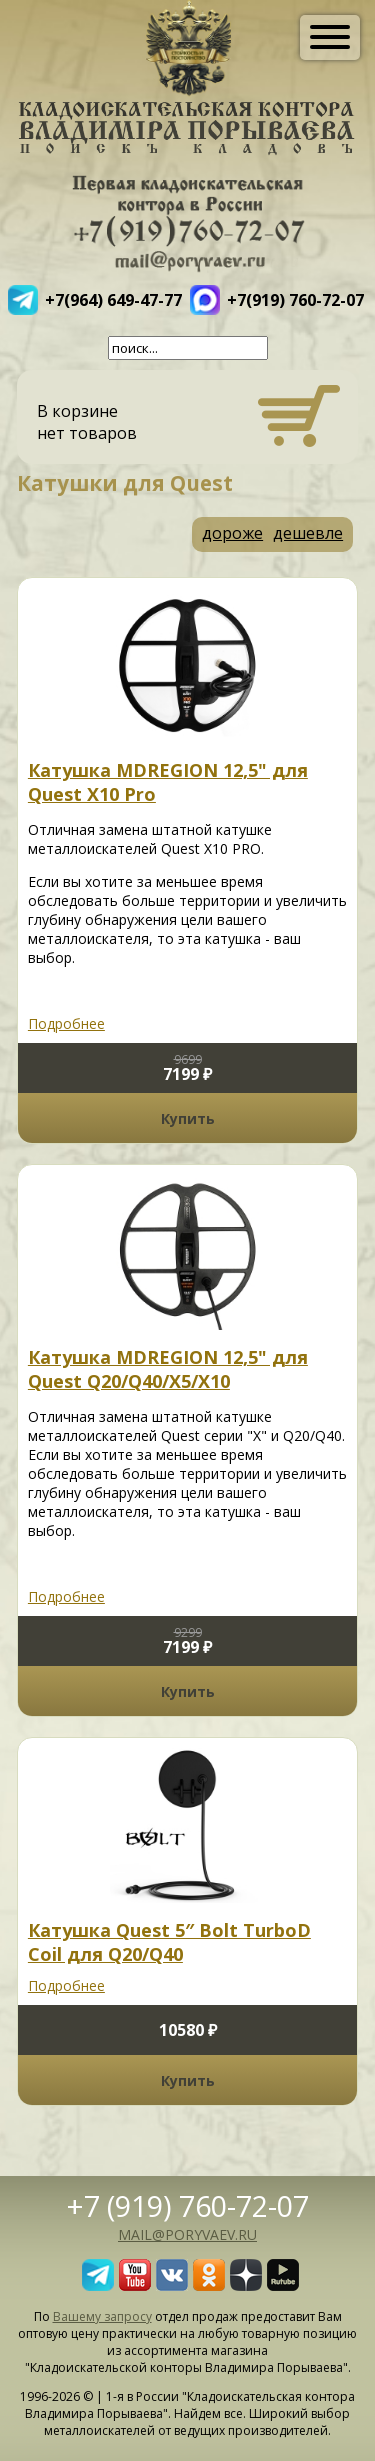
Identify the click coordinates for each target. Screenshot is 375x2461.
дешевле (308, 533)
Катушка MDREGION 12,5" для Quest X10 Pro (168, 782)
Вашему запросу (102, 2316)
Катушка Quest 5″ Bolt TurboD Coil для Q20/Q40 (169, 1942)
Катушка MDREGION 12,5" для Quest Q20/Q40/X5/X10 (168, 1369)
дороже (232, 533)
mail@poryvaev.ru (187, 2234)
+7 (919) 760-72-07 (188, 2205)
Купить (188, 1118)
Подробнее (66, 1023)
